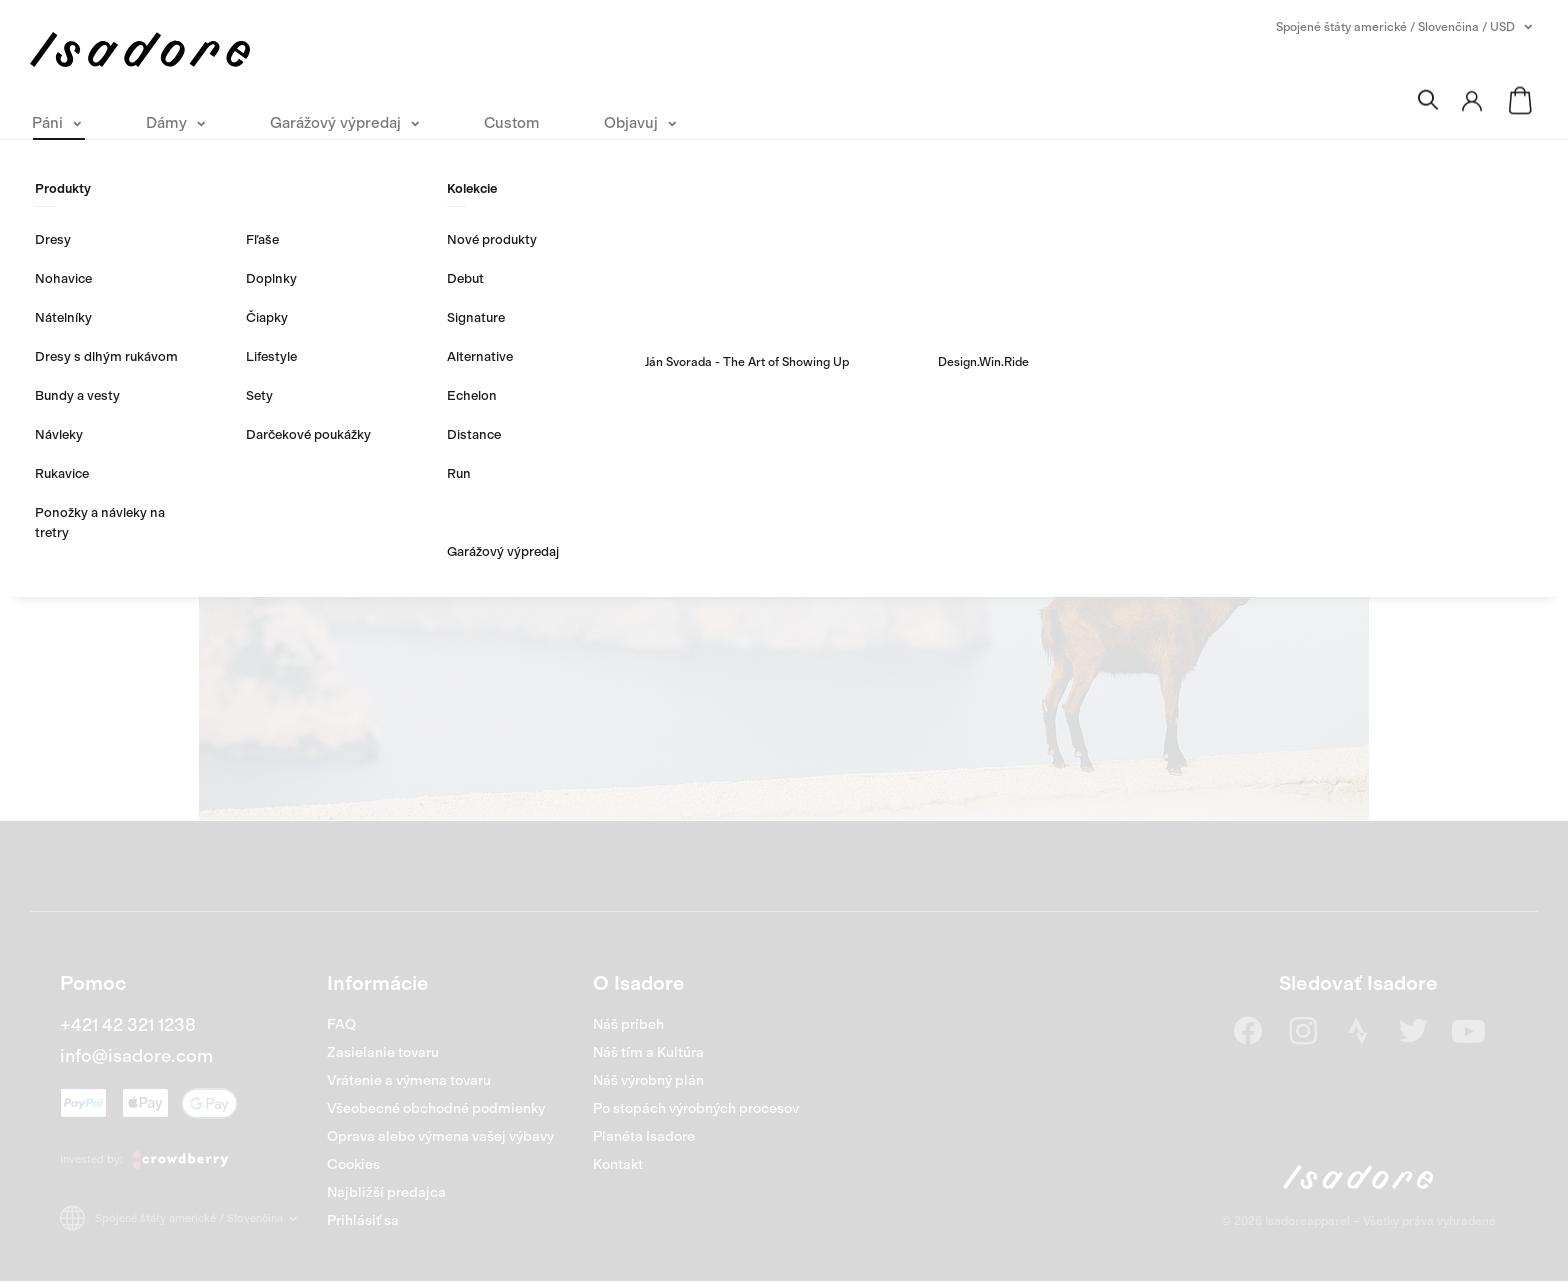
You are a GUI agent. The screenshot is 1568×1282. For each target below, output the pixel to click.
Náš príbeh (628, 1024)
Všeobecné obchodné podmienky (436, 1108)
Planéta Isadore (644, 1136)
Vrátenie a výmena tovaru (409, 1080)
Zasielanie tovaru (383, 1052)
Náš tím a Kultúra (648, 1052)
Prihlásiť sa (363, 1220)
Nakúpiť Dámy (887, 539)
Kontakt (618, 1164)
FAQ (341, 1024)
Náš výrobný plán (648, 1080)
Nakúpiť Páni (674, 539)
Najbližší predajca (386, 1192)
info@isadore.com (136, 1056)
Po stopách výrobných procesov (696, 1108)
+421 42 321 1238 (128, 1025)
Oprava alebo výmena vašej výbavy (440, 1136)
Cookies (353, 1164)
